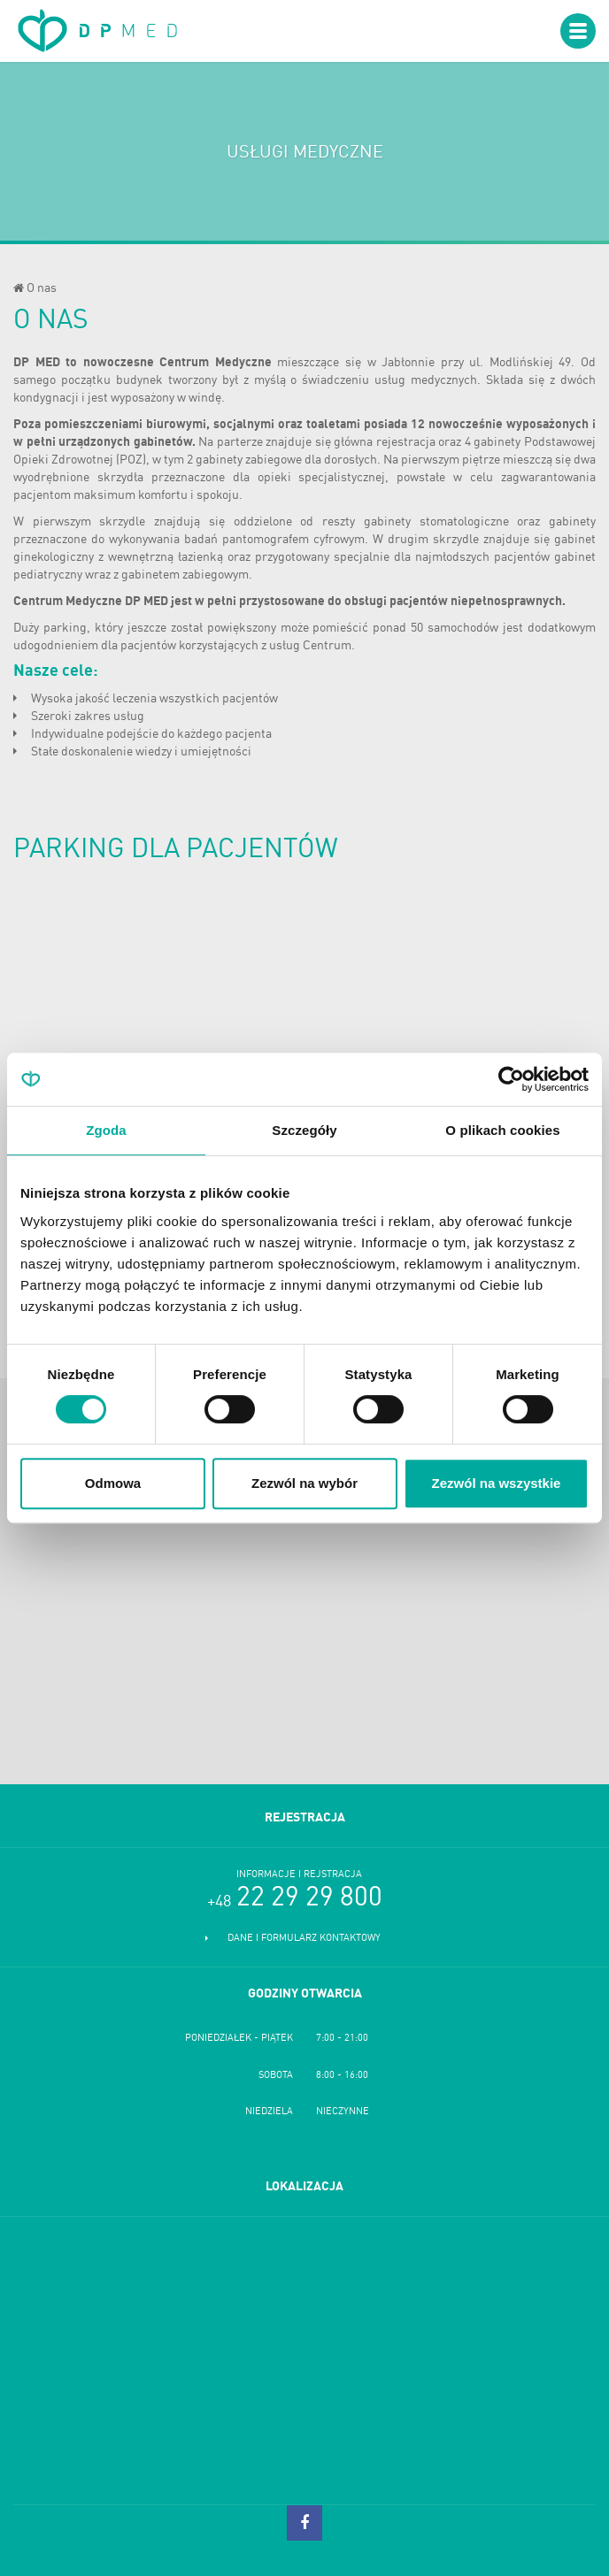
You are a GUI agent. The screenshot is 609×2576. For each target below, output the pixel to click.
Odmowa (113, 1483)
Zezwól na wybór (304, 1483)
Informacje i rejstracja (299, 1875)
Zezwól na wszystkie (496, 1483)
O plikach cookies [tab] (502, 1130)
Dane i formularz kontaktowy (304, 1939)
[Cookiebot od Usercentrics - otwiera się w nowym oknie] (511, 1079)
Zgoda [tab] (106, 1130)
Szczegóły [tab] (304, 1130)
